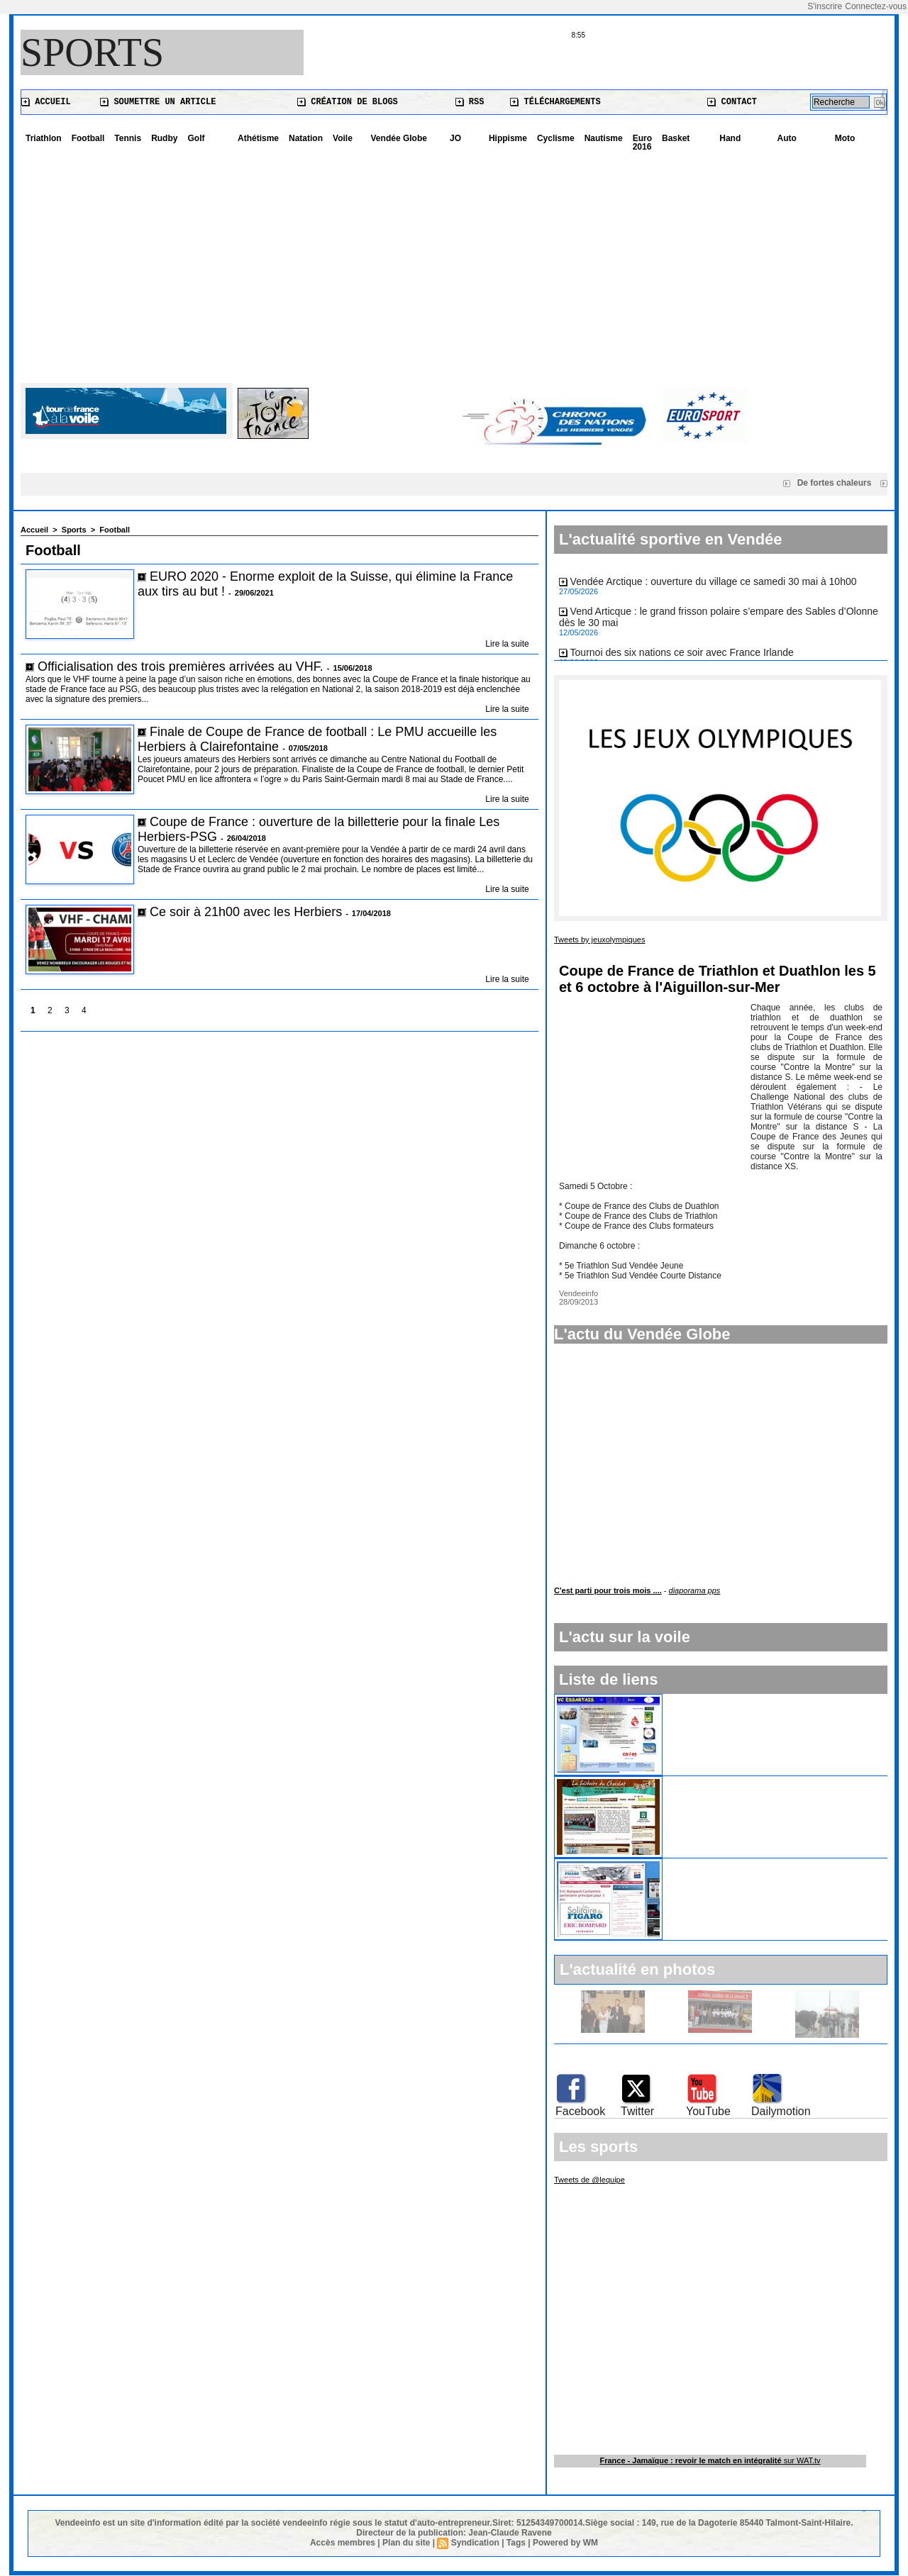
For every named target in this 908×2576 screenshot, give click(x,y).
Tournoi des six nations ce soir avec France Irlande (682, 655)
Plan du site (406, 2543)
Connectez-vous (876, 6)
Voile (343, 138)
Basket (676, 138)
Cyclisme (556, 138)
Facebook (580, 2111)
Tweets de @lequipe (589, 2179)
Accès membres (342, 2543)
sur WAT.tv (709, 2460)
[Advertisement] (454, 262)
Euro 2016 (642, 142)
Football (88, 138)
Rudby (164, 138)
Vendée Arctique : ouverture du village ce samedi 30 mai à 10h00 (713, 584)
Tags (516, 2543)
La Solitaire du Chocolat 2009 (735, 1782)
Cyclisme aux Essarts (717, 1699)
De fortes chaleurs (839, 483)
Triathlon (44, 138)
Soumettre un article (158, 102)
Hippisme (508, 138)
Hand (730, 138)
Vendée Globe (399, 138)
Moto (845, 138)
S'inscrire (824, 6)
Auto (787, 138)
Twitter (637, 2111)
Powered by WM (565, 2543)
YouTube (708, 2111)
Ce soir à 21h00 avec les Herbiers (247, 912)
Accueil (46, 102)
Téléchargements (555, 102)
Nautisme (604, 138)
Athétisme (258, 138)
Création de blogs (347, 102)
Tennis (127, 138)
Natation (306, 138)
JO (455, 138)
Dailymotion (781, 2111)
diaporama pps (695, 1590)
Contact (732, 102)
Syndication (475, 2543)
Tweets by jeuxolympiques (599, 939)
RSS (470, 102)
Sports (92, 52)
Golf (195, 138)
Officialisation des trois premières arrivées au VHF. (180, 666)
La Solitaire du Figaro (717, 1864)
